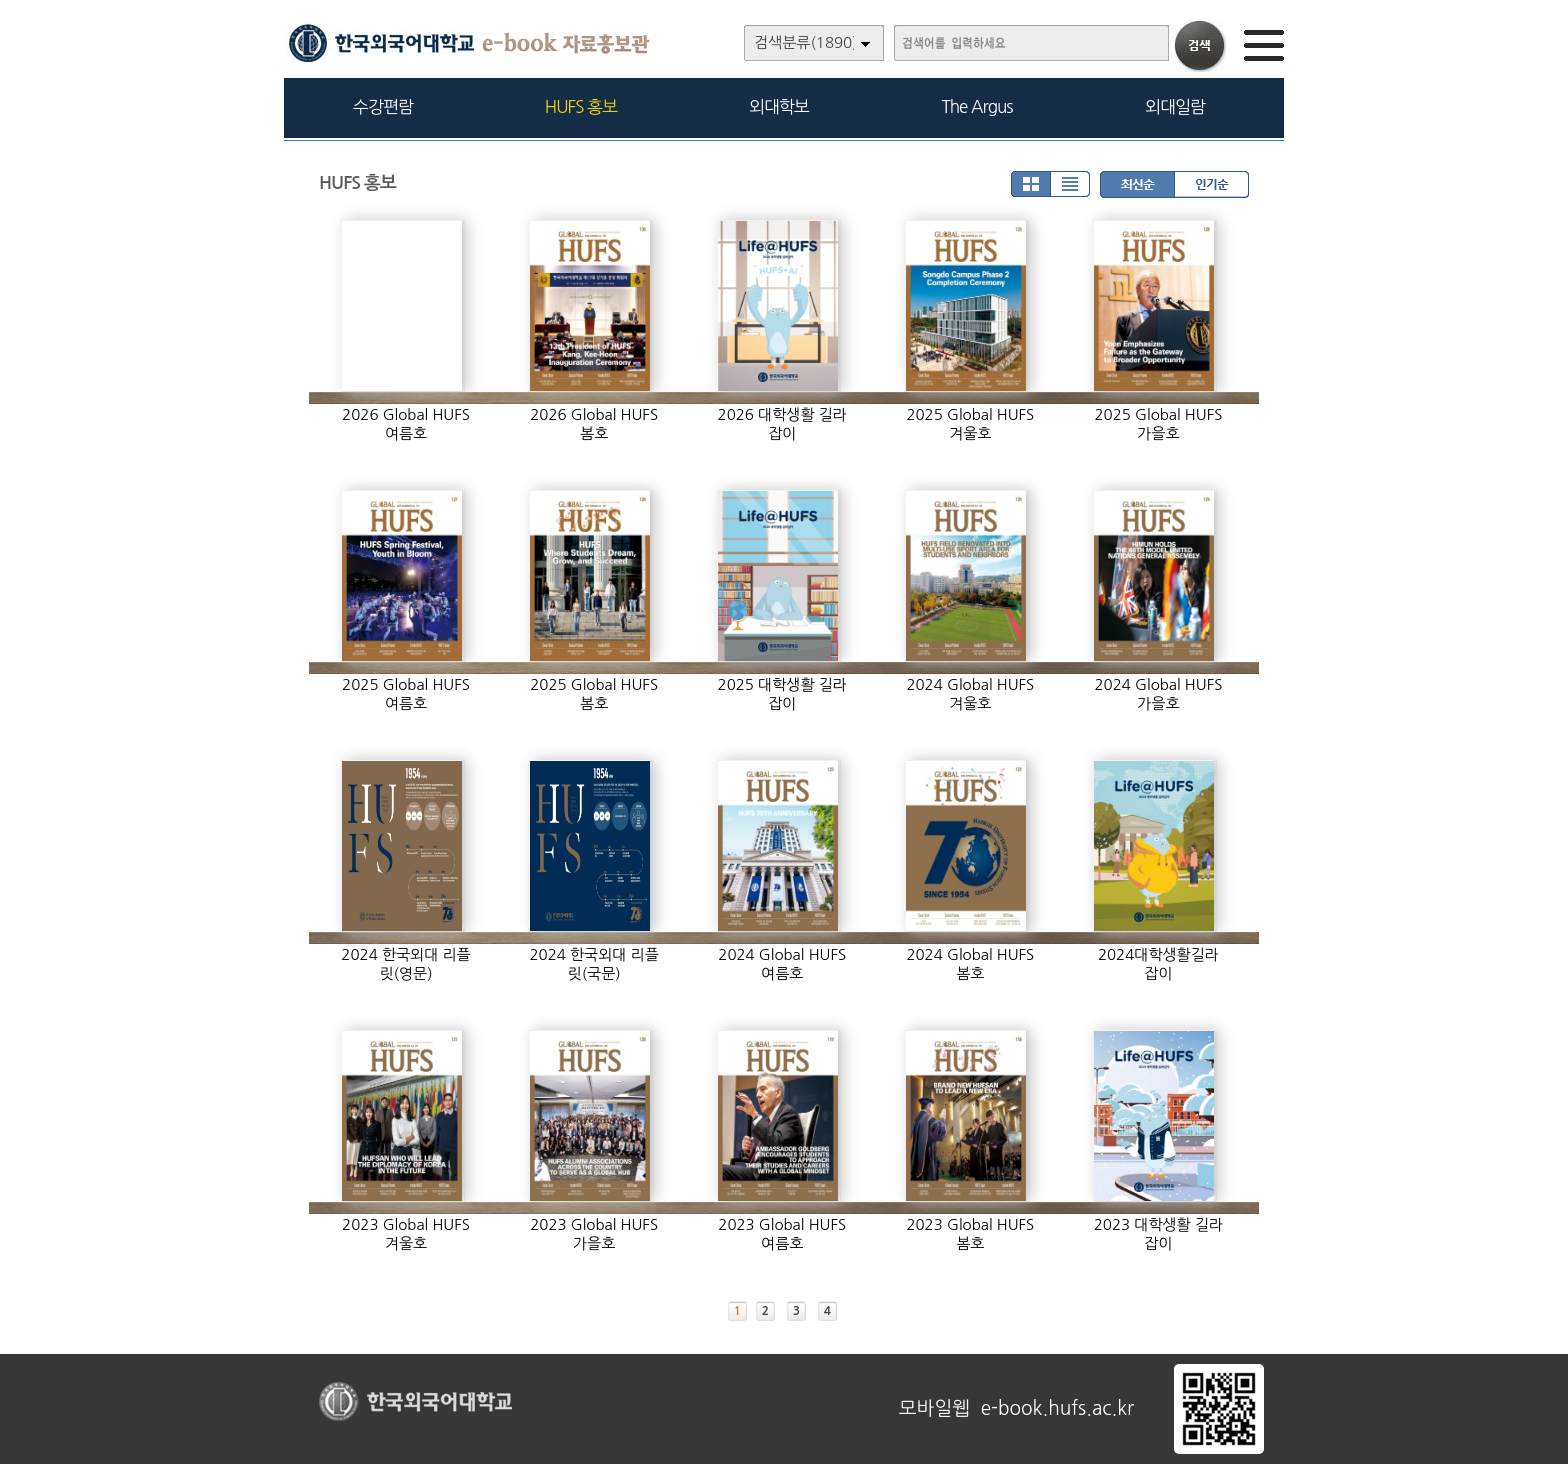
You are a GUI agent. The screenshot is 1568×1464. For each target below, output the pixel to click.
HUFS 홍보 (581, 106)
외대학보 (779, 106)
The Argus (977, 106)
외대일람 (1175, 106)
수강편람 (383, 106)
